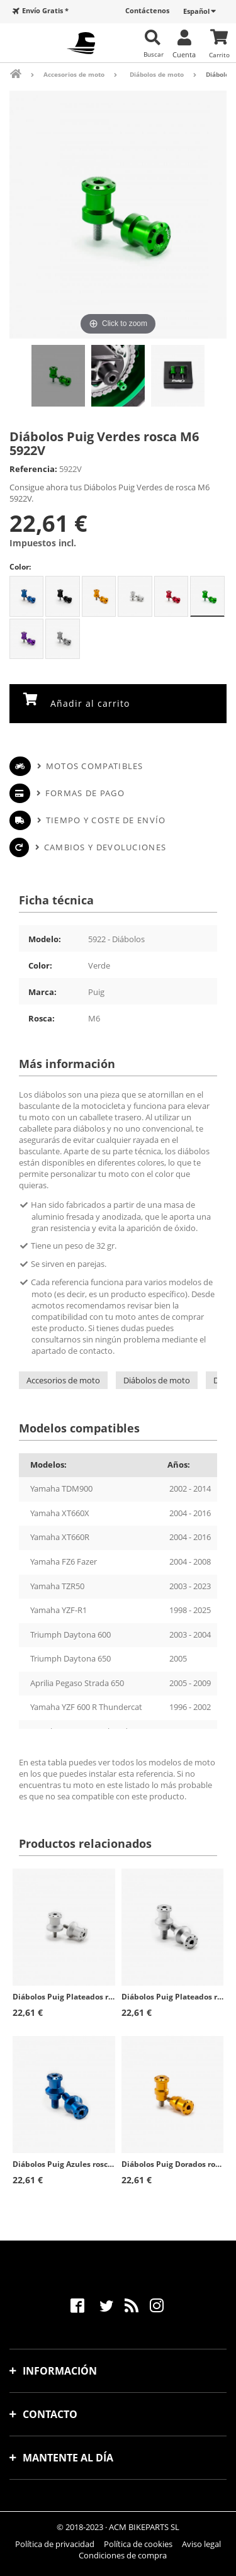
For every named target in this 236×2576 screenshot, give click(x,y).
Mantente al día (68, 2458)
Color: (20, 566)
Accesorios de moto (63, 1380)
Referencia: (33, 469)
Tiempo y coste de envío (106, 820)
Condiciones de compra (123, 2555)
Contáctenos (147, 10)
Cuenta (184, 54)
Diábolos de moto (156, 1380)
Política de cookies (138, 2544)
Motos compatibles (94, 766)
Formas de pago (85, 793)
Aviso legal (201, 2544)
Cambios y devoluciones (105, 847)
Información (60, 2371)
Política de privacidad (54, 2544)
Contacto (50, 2414)
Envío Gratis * (45, 10)
